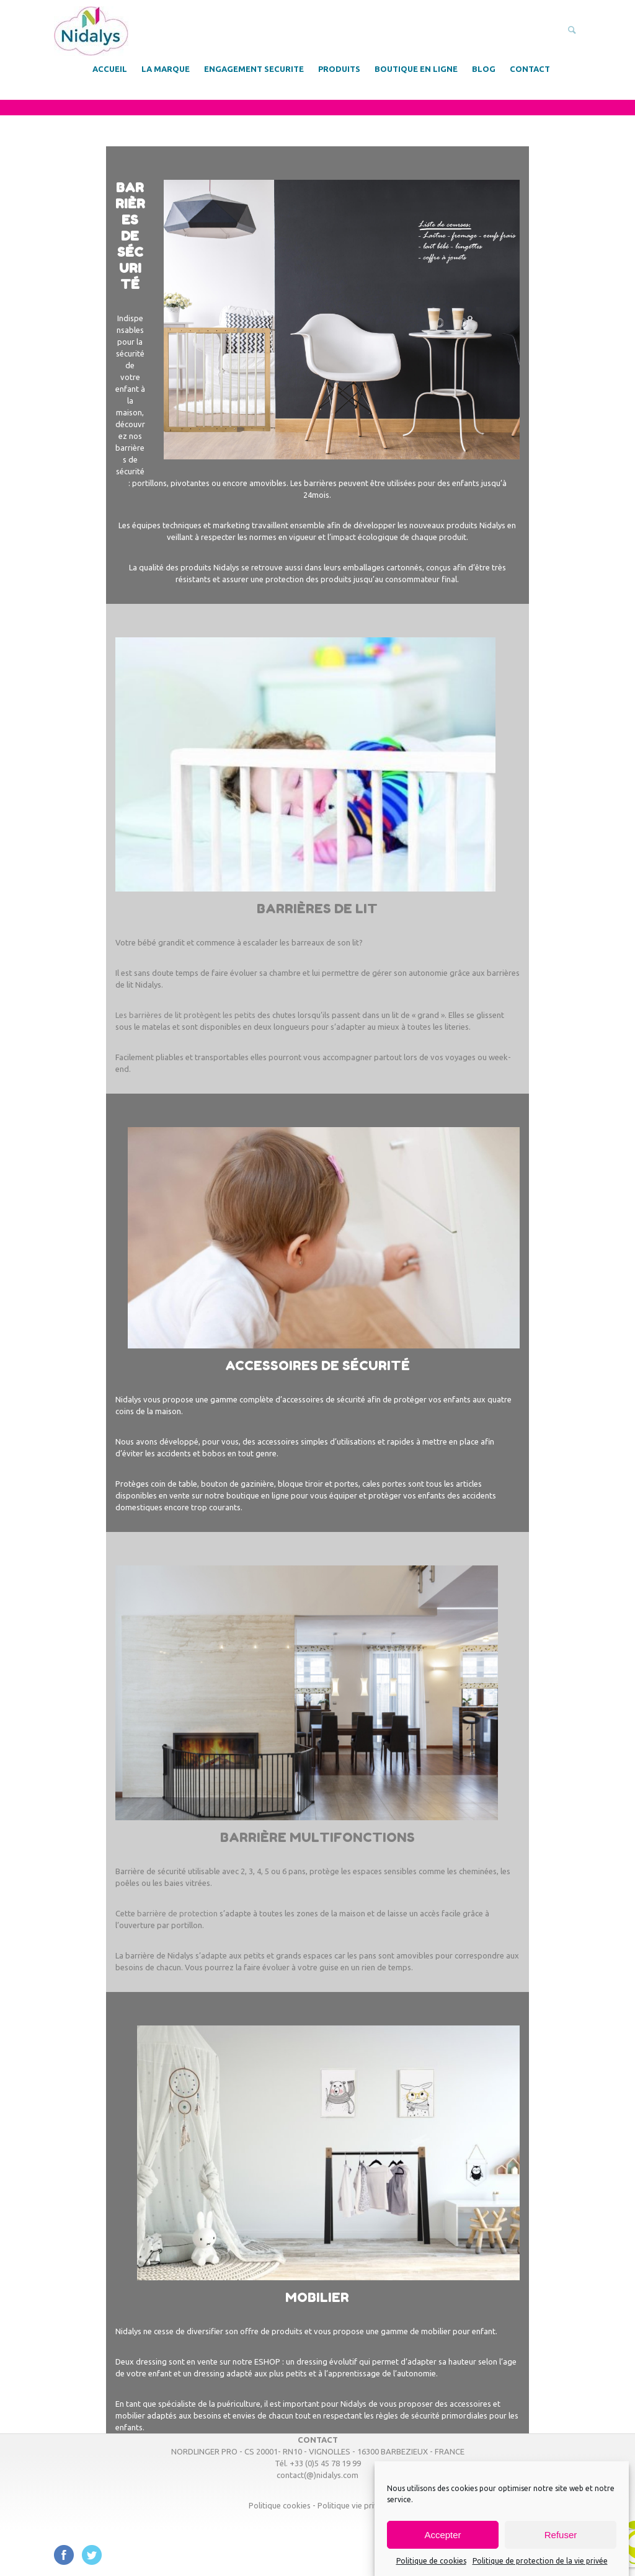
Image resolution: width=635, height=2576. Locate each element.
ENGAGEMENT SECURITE (254, 68)
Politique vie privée (352, 2505)
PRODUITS (339, 68)
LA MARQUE (165, 68)
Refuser (560, 2535)
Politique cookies (280, 2505)
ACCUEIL (109, 68)
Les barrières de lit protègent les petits (185, 1015)
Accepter (442, 2535)
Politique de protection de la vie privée (540, 2561)
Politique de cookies (431, 2561)
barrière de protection (177, 1913)
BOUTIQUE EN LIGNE (416, 68)
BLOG (483, 68)
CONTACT (530, 68)
